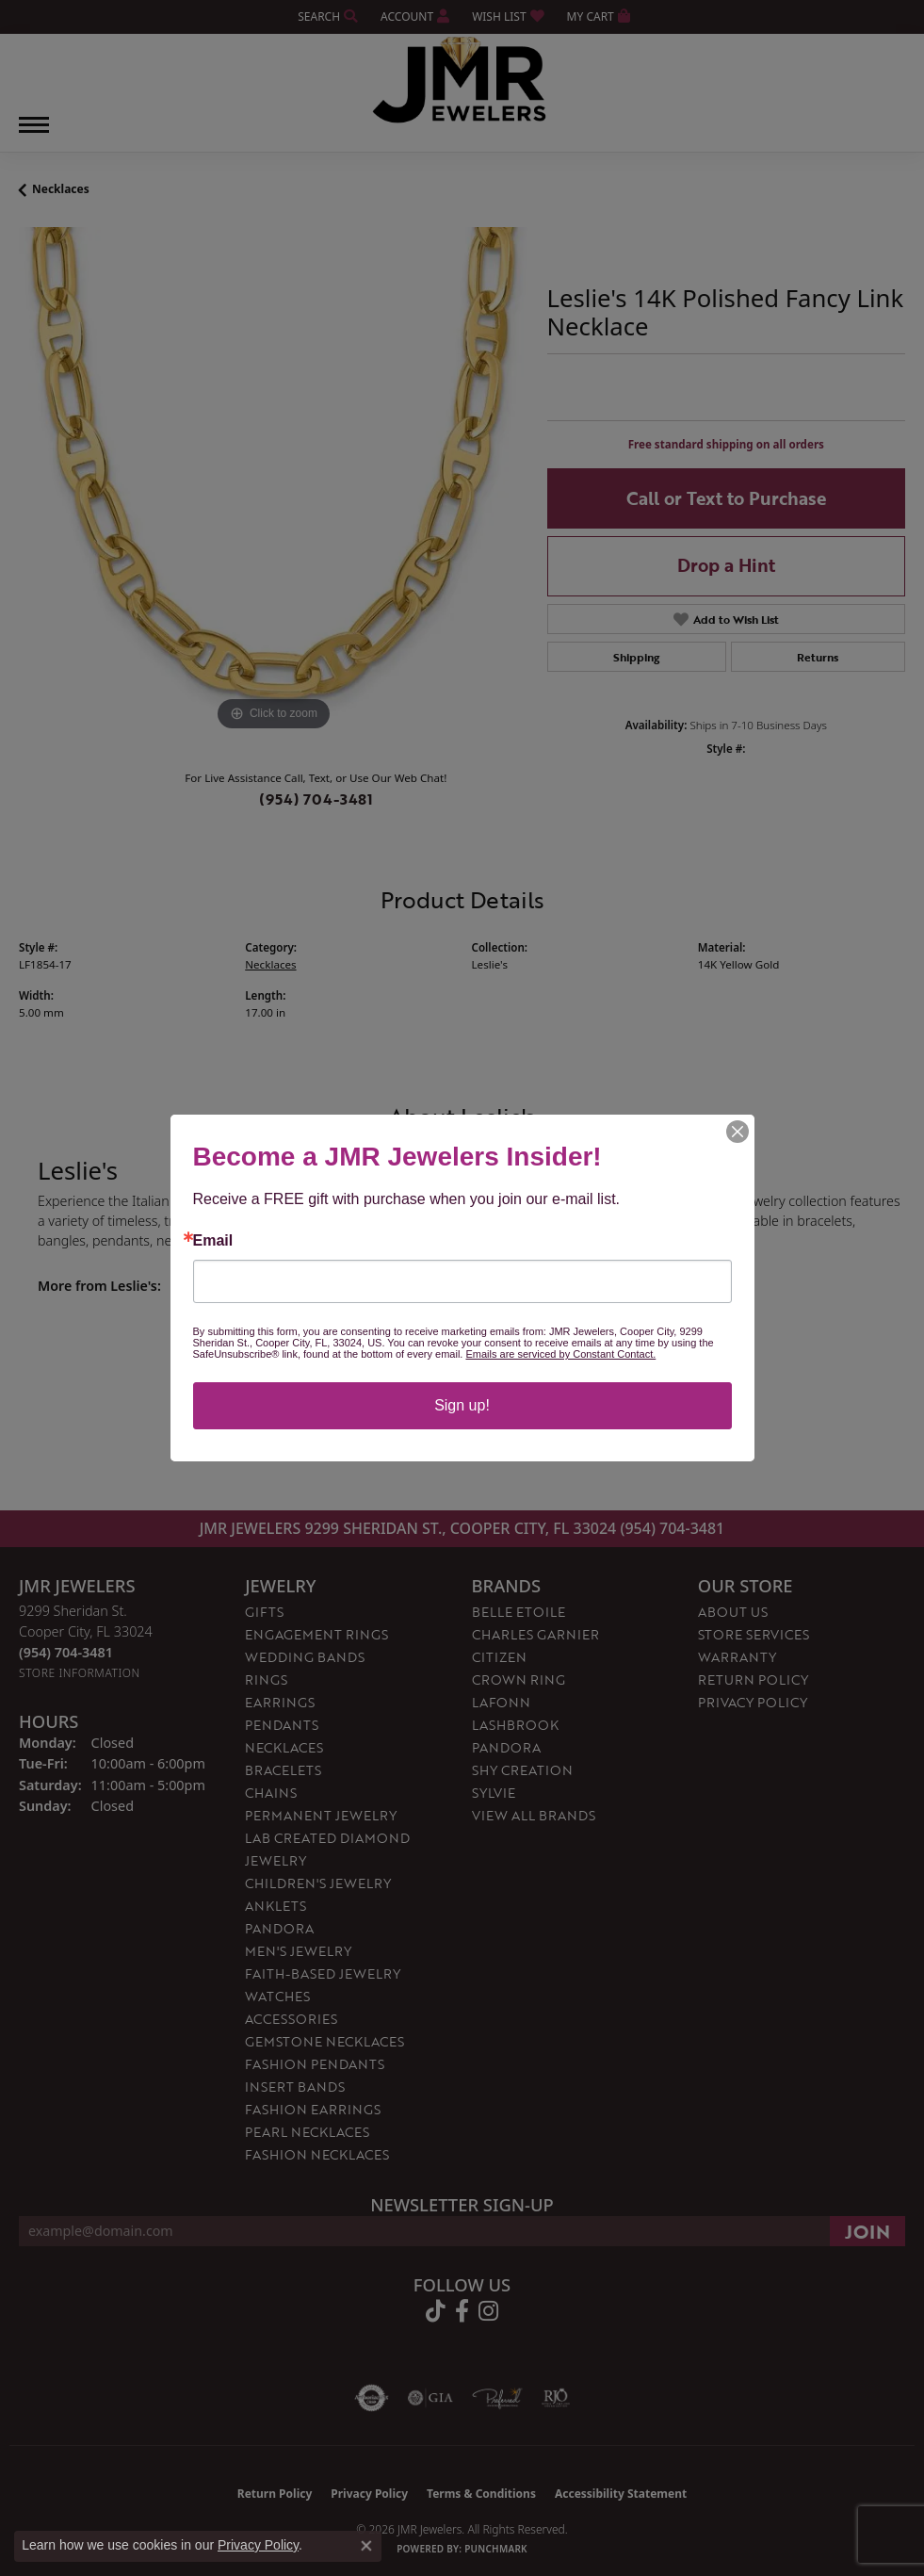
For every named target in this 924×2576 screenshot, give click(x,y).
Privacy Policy (258, 2544)
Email (213, 1240)
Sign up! (462, 1405)
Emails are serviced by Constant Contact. (560, 1354)
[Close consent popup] (366, 2546)
